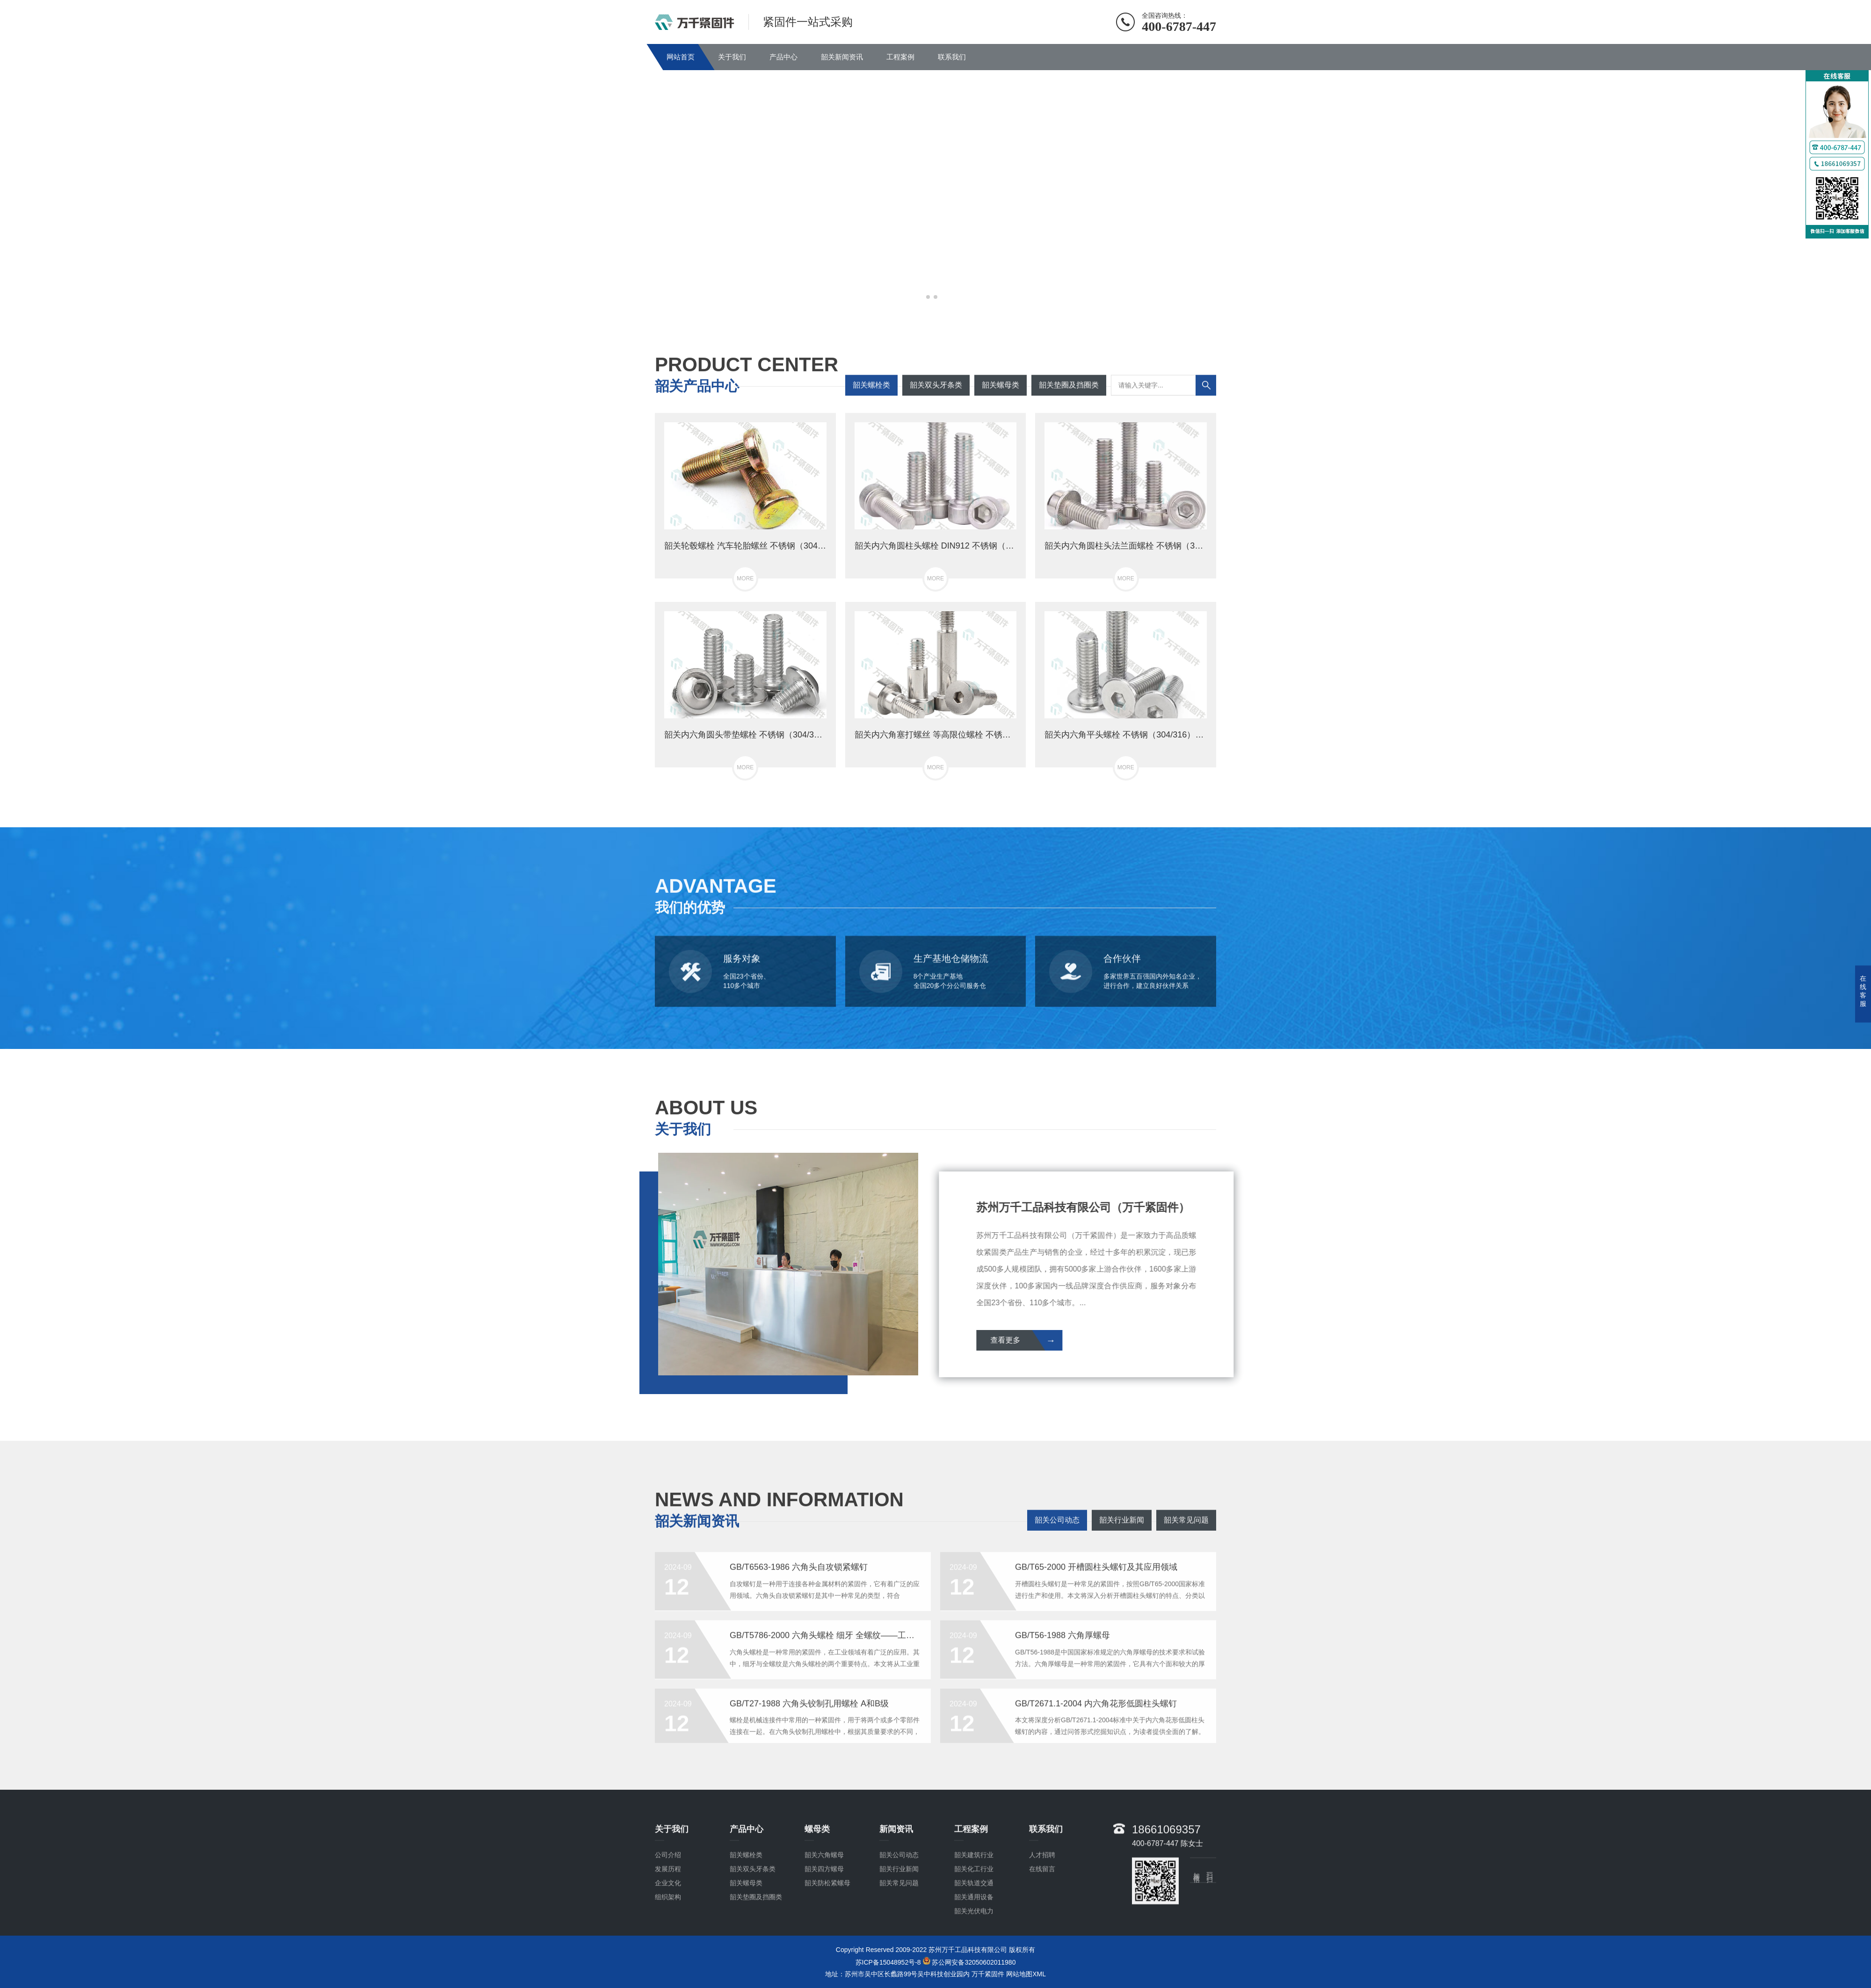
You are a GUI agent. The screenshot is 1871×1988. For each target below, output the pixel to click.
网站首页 (681, 57)
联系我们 (952, 57)
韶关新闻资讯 (842, 57)
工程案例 (900, 57)
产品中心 (783, 57)
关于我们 (732, 57)
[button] (928, 297)
